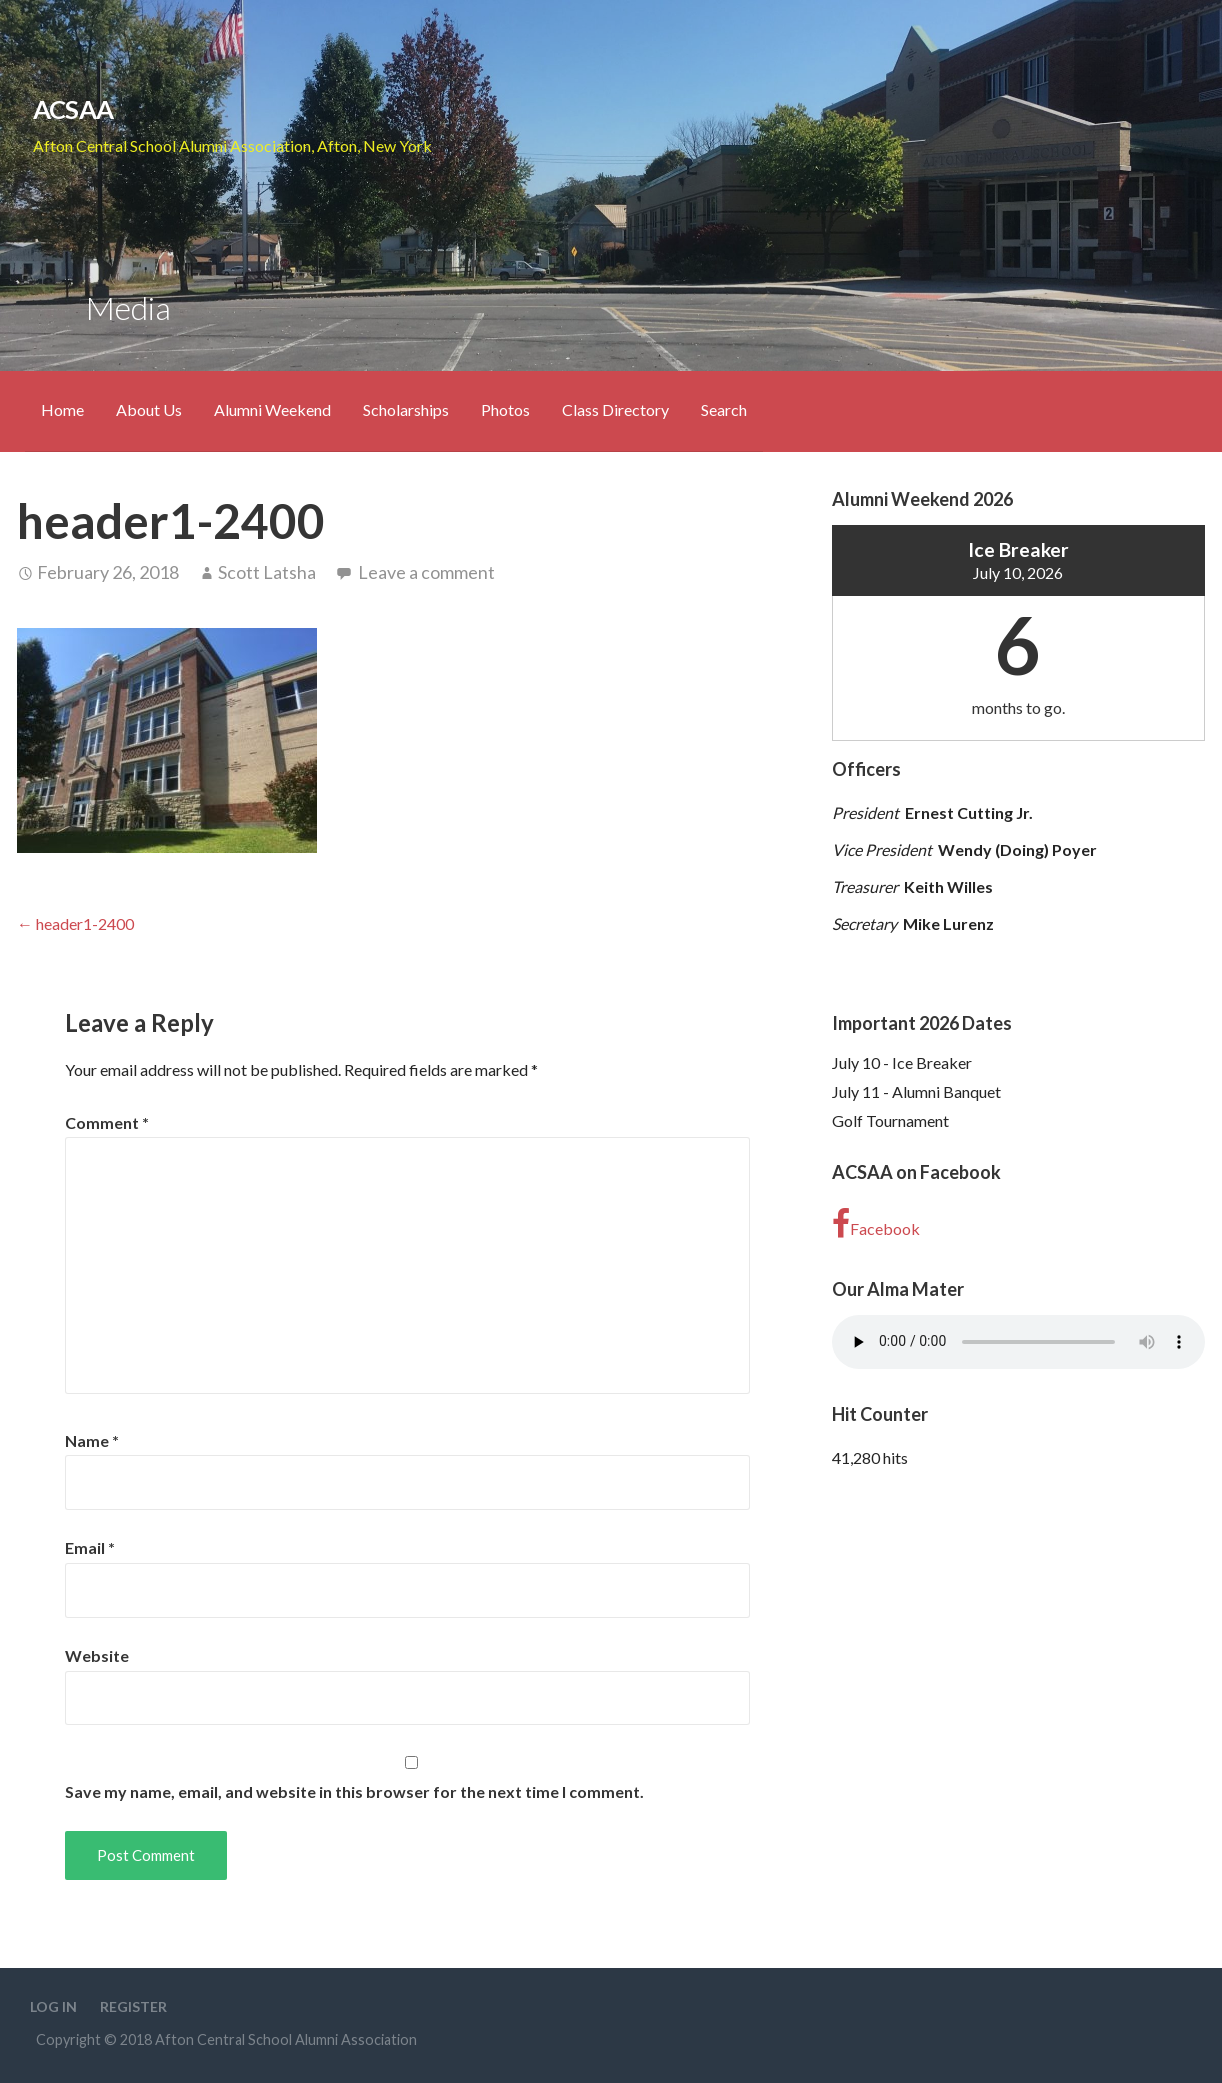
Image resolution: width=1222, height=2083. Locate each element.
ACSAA (73, 109)
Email (90, 1547)
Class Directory (615, 409)
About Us (149, 409)
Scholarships (406, 409)
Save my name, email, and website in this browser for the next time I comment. (354, 1791)
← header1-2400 (75, 923)
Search (724, 409)
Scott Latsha (267, 572)
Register (133, 2006)
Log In (53, 2006)
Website (97, 1655)
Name (92, 1440)
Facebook (876, 1224)
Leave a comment (426, 572)
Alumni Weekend (272, 409)
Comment (107, 1122)
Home (62, 409)
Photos (505, 409)
